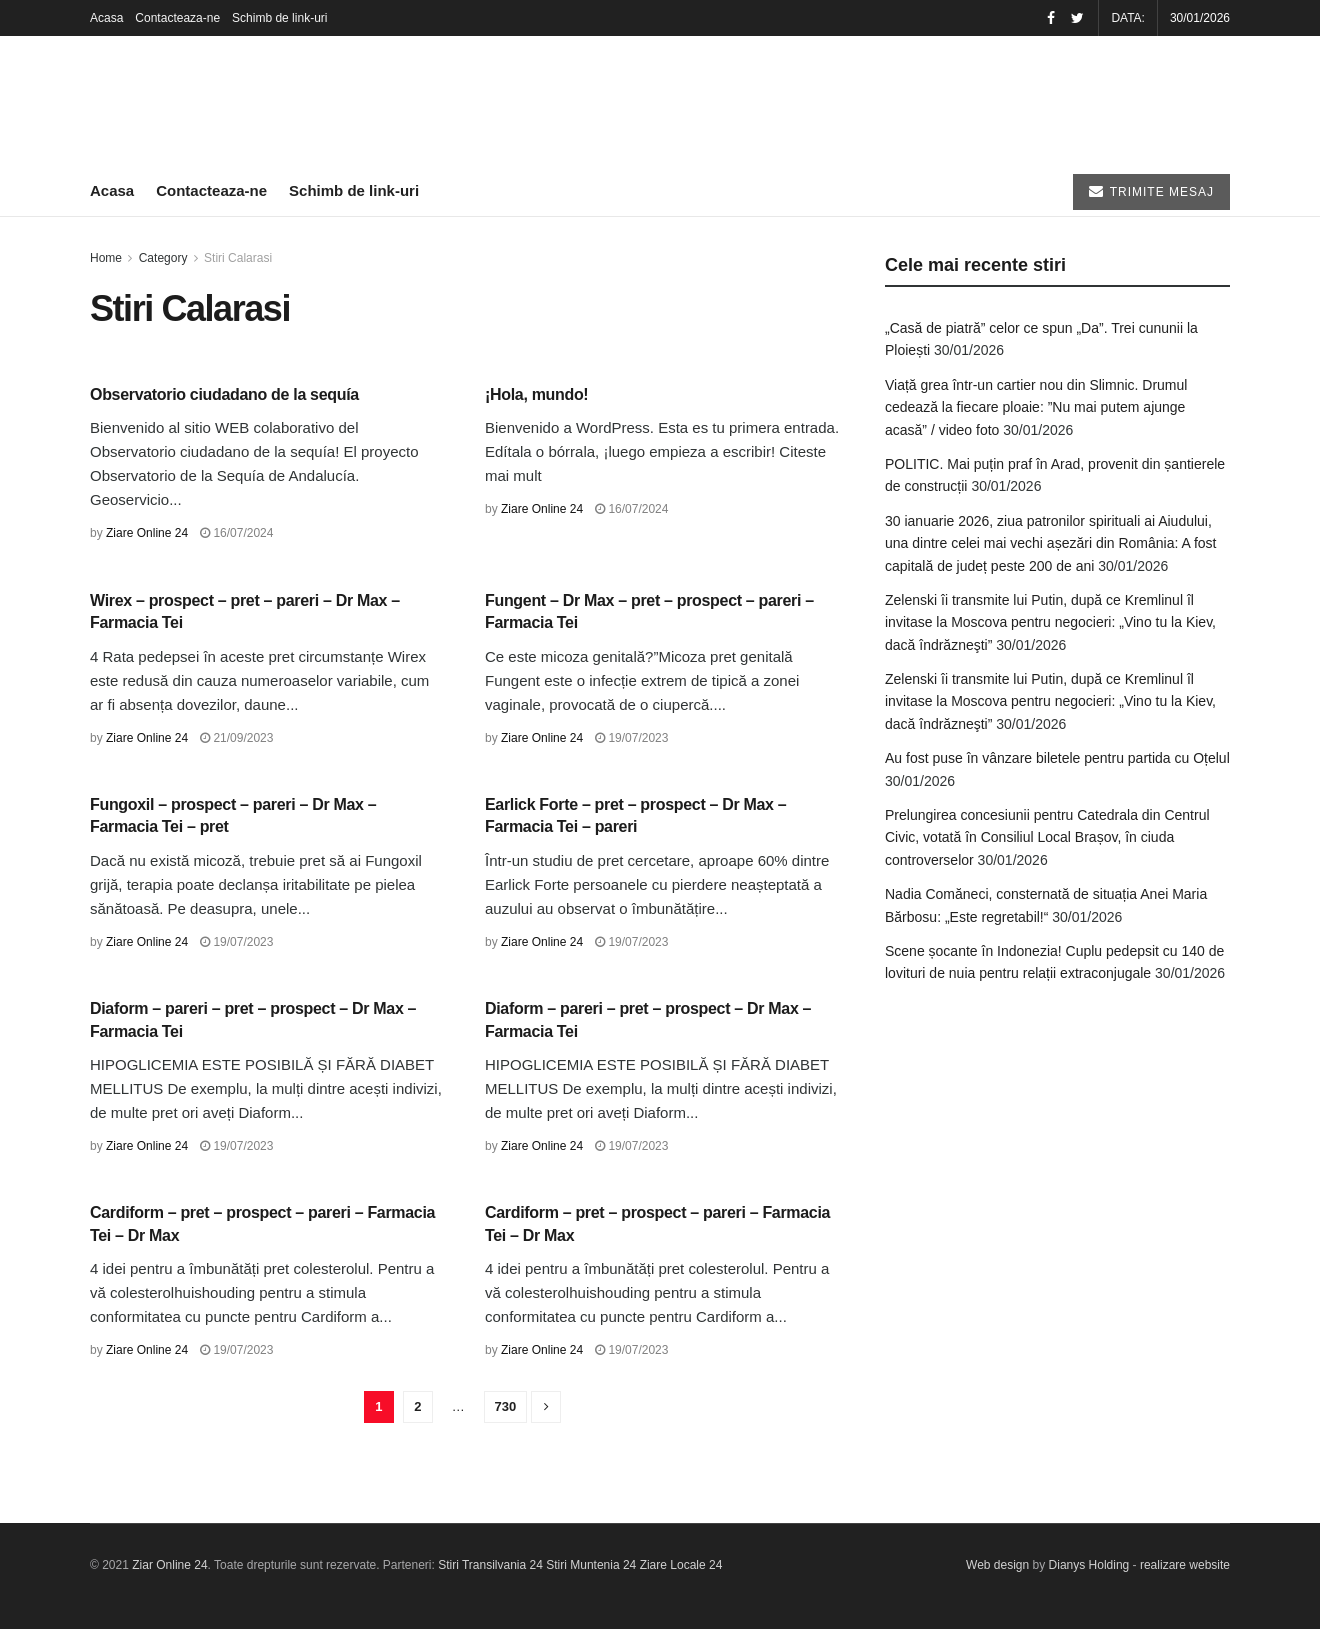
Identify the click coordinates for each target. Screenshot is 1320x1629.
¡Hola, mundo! (536, 394)
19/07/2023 (631, 738)
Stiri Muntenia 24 (591, 1565)
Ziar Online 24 (169, 1565)
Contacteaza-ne (177, 18)
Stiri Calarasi (238, 258)
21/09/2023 (236, 738)
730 (506, 1406)
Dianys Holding (1089, 1565)
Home (106, 258)
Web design (997, 1565)
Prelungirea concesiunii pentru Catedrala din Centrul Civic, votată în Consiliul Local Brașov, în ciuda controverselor (1047, 837)
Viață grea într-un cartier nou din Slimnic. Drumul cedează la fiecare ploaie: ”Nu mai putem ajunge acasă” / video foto (1036, 407)
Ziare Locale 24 (681, 1565)
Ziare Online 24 (147, 533)
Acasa (106, 18)
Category (163, 258)
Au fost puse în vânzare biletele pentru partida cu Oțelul (1057, 758)
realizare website (1185, 1565)
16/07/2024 (236, 533)
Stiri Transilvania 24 (490, 1565)
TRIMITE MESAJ (1151, 191)
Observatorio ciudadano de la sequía (224, 394)
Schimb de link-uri (279, 18)
